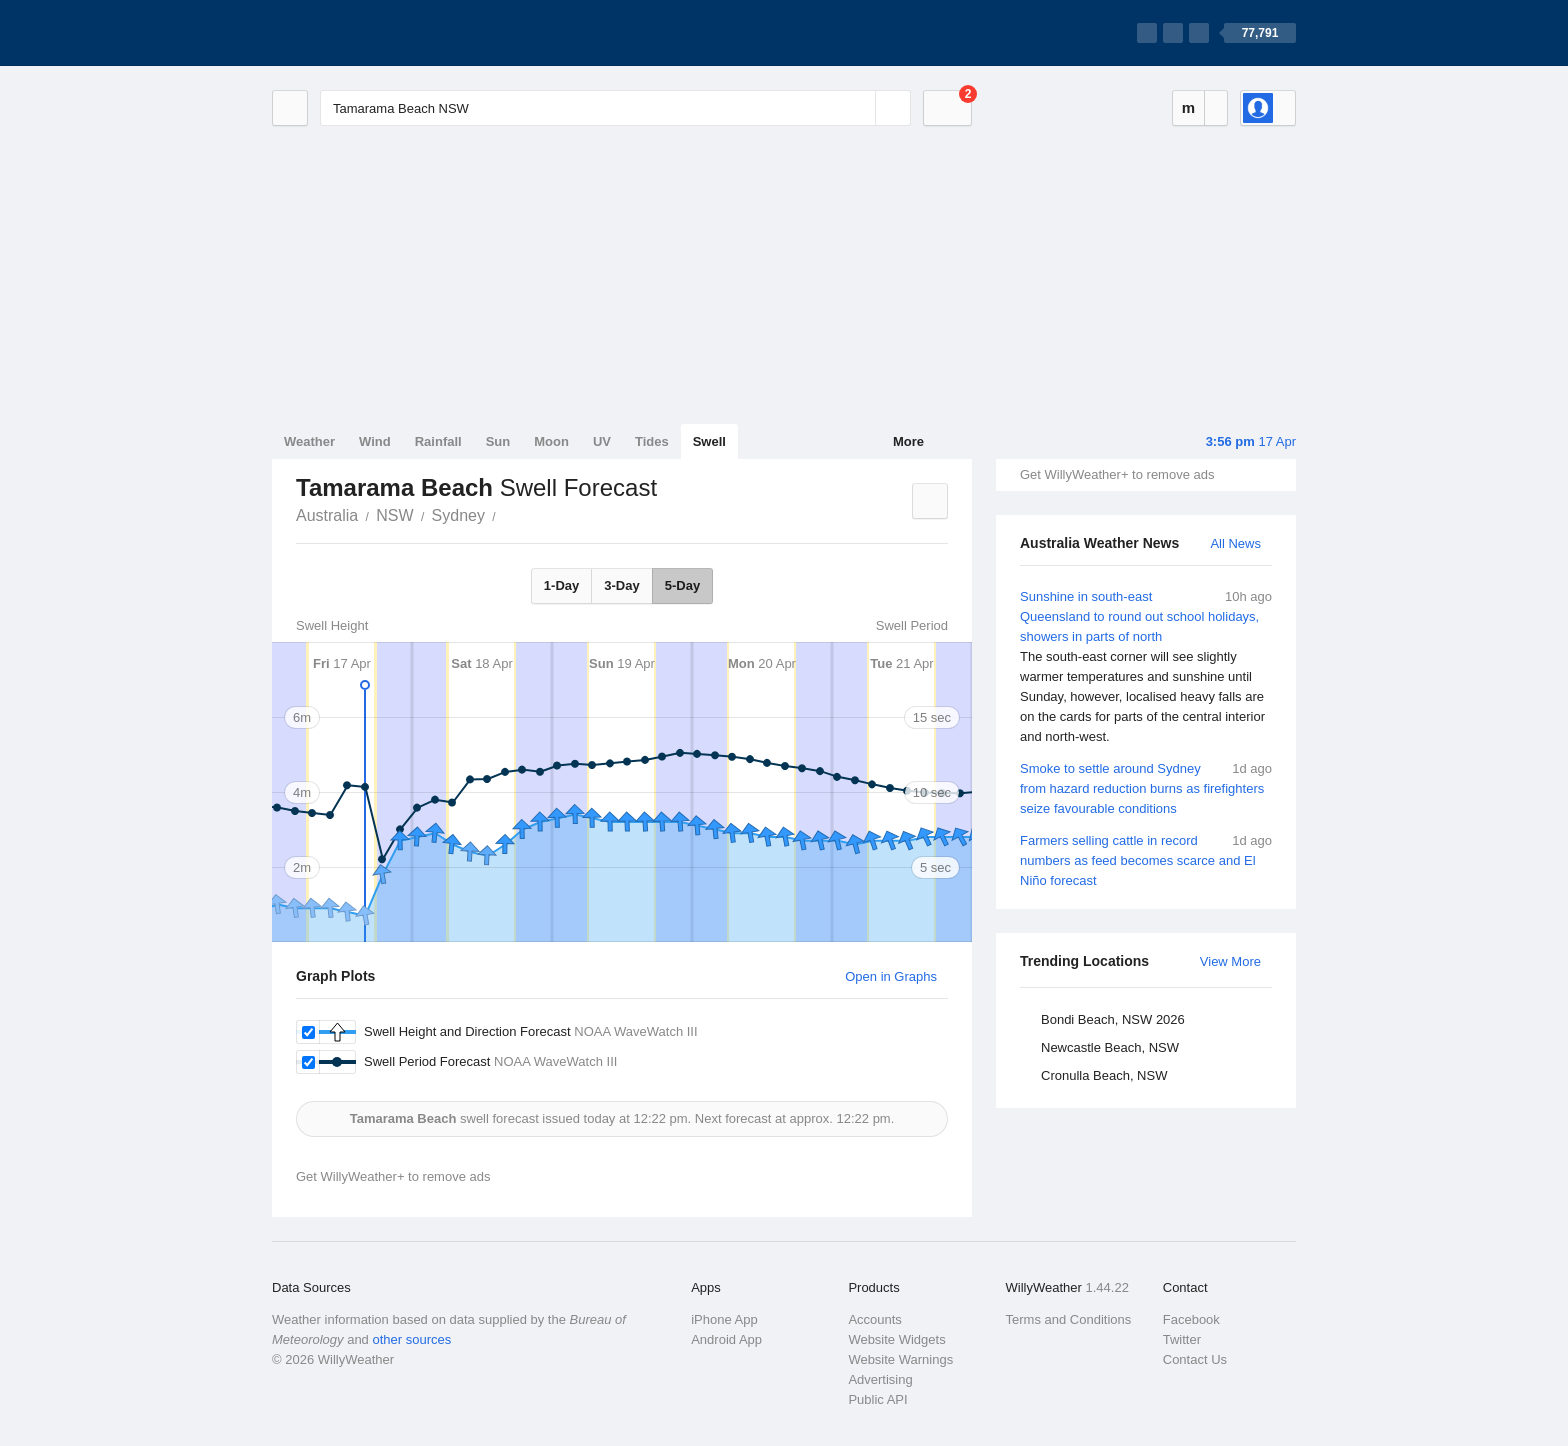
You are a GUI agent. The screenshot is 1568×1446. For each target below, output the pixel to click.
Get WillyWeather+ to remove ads (1117, 474)
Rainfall (438, 441)
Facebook (1191, 1319)
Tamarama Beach (507, 514)
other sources (411, 1339)
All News (1235, 543)
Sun (498, 441)
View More (1230, 961)
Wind (375, 441)
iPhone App (724, 1319)
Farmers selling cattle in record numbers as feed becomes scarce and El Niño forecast (1146, 859)
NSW (394, 515)
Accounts (874, 1319)
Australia (327, 515)
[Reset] (858, 108)
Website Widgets (896, 1339)
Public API (877, 1399)
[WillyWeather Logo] (366, 33)
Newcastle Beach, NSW (1110, 1047)
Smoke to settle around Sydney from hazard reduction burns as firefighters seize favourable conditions (1146, 787)
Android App (726, 1339)
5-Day (682, 585)
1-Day (561, 585)
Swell (709, 441)
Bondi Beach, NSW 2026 (1113, 1019)
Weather (309, 441)
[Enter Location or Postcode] (615, 108)
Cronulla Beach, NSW (1104, 1075)
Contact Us (1195, 1359)
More (908, 441)
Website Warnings (900, 1359)
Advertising (880, 1379)
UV (602, 441)
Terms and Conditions (1069, 1319)
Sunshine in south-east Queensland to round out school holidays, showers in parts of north (1146, 667)
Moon (551, 441)
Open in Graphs (891, 976)
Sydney (458, 515)
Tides (652, 441)
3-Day (621, 585)
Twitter (1182, 1339)
